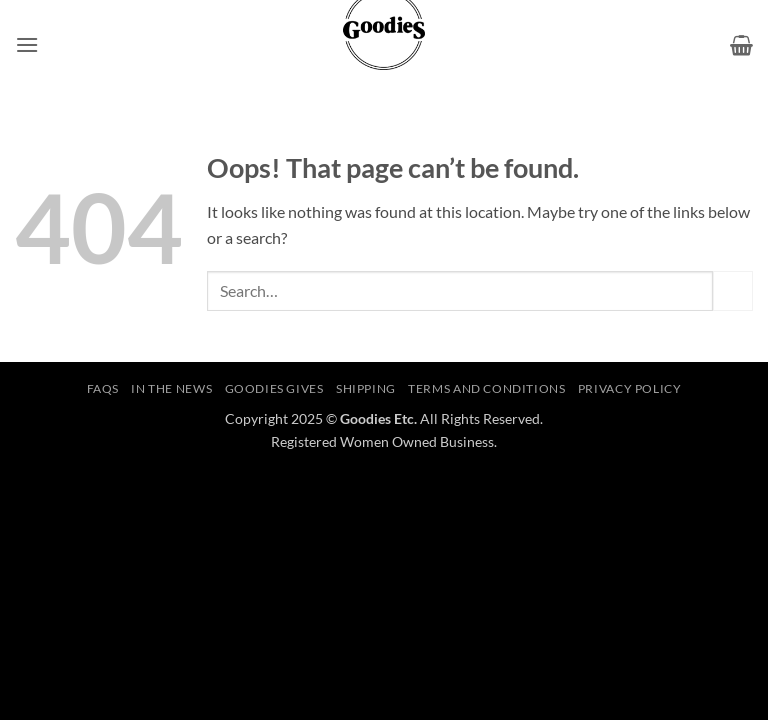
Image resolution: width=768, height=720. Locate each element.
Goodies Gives (274, 388)
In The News (171, 388)
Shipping (366, 388)
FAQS (103, 388)
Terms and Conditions (486, 388)
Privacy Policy (630, 388)
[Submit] (733, 290)
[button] (27, 44)
